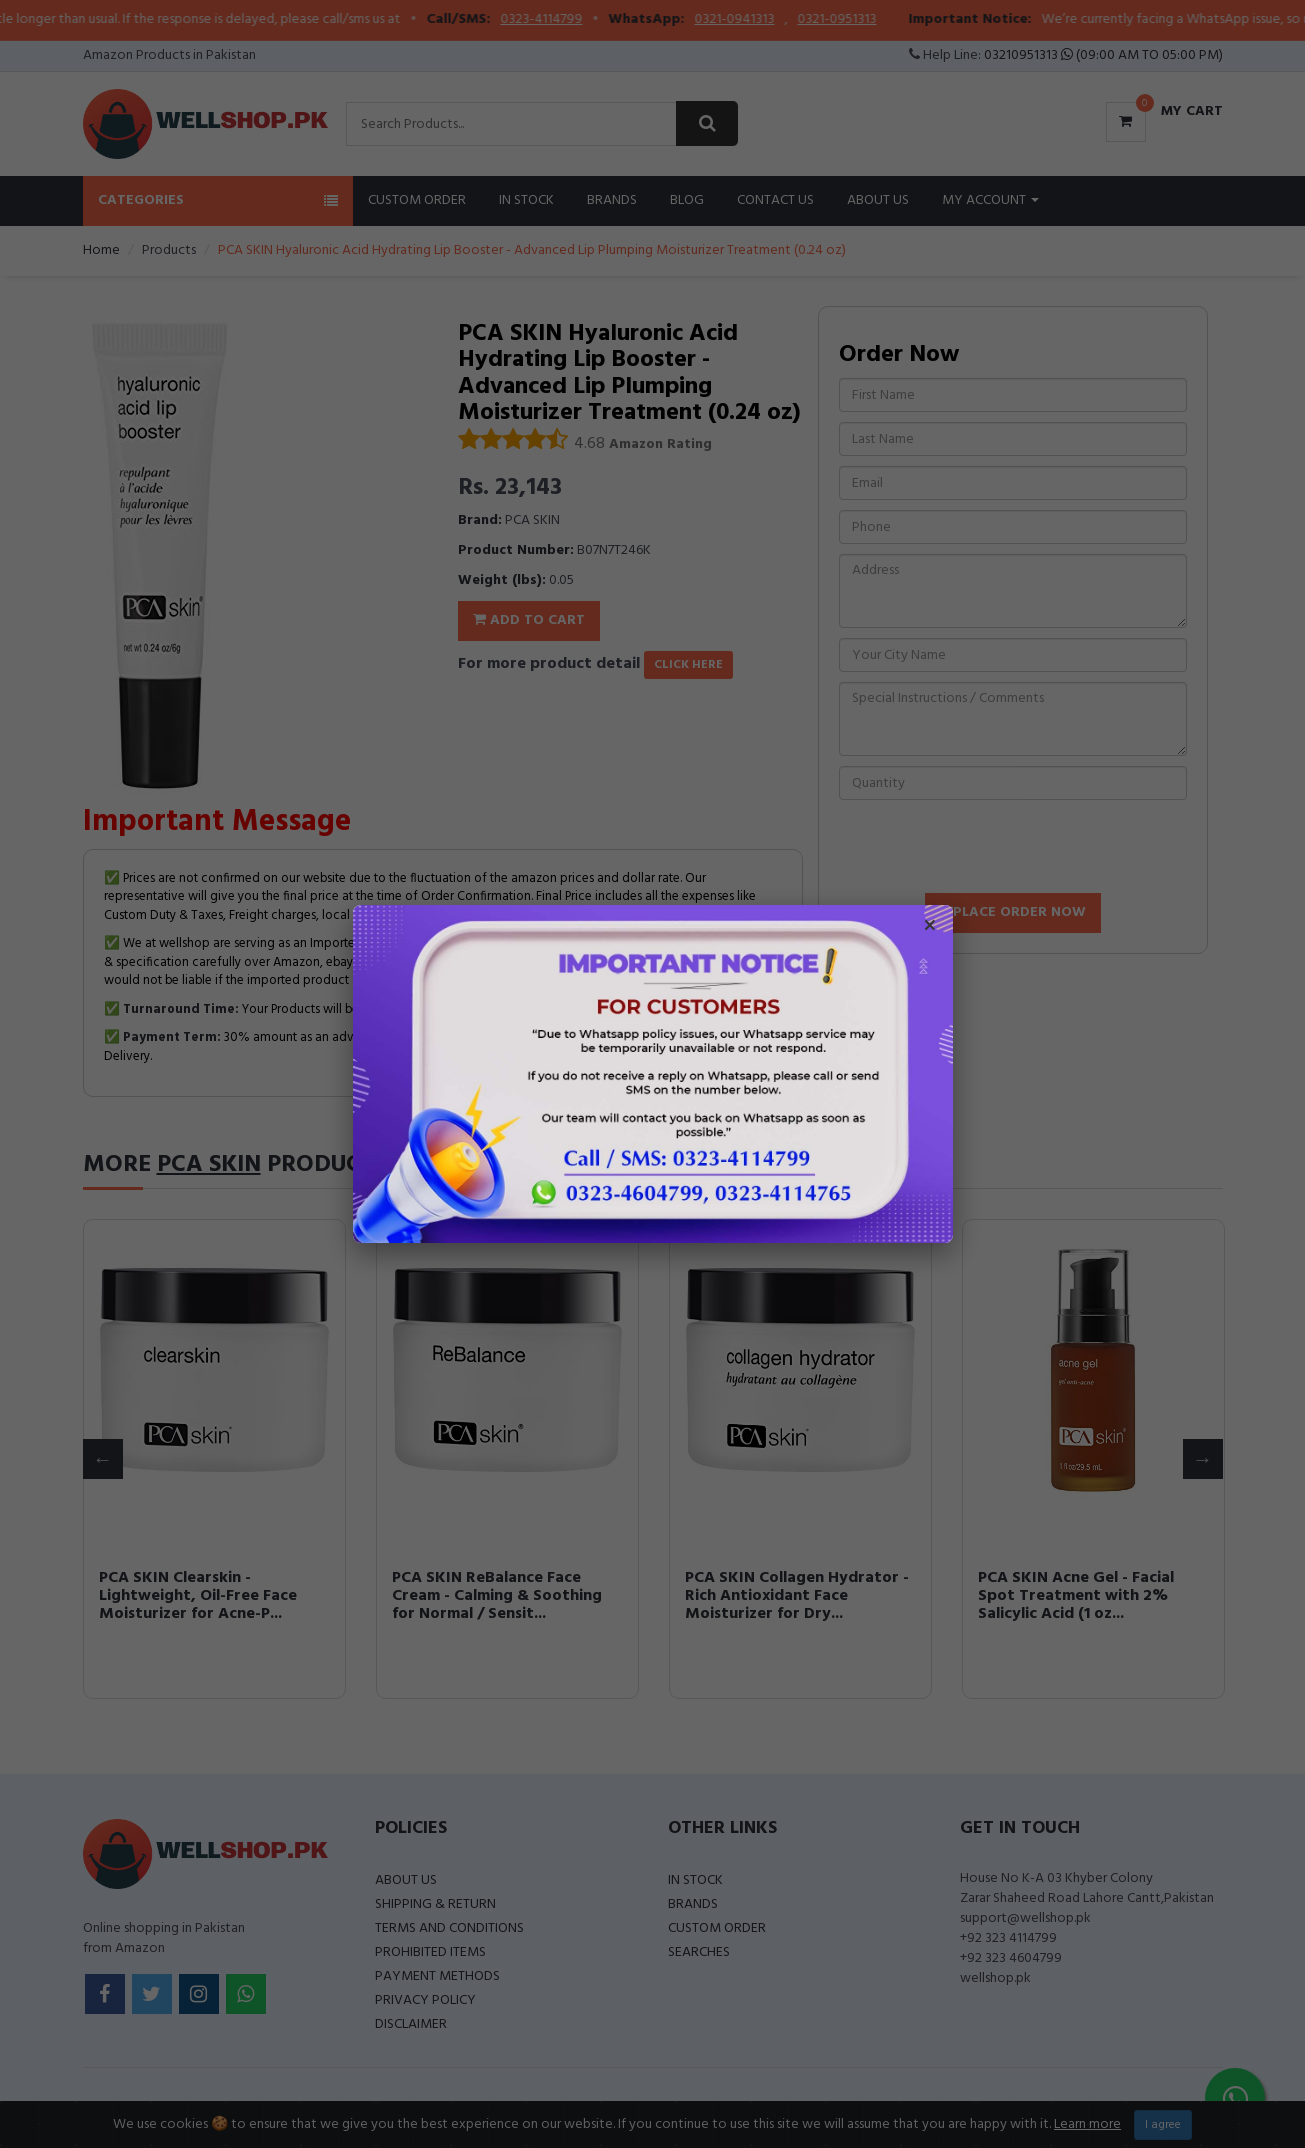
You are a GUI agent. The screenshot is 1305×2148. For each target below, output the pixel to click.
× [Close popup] (930, 928)
